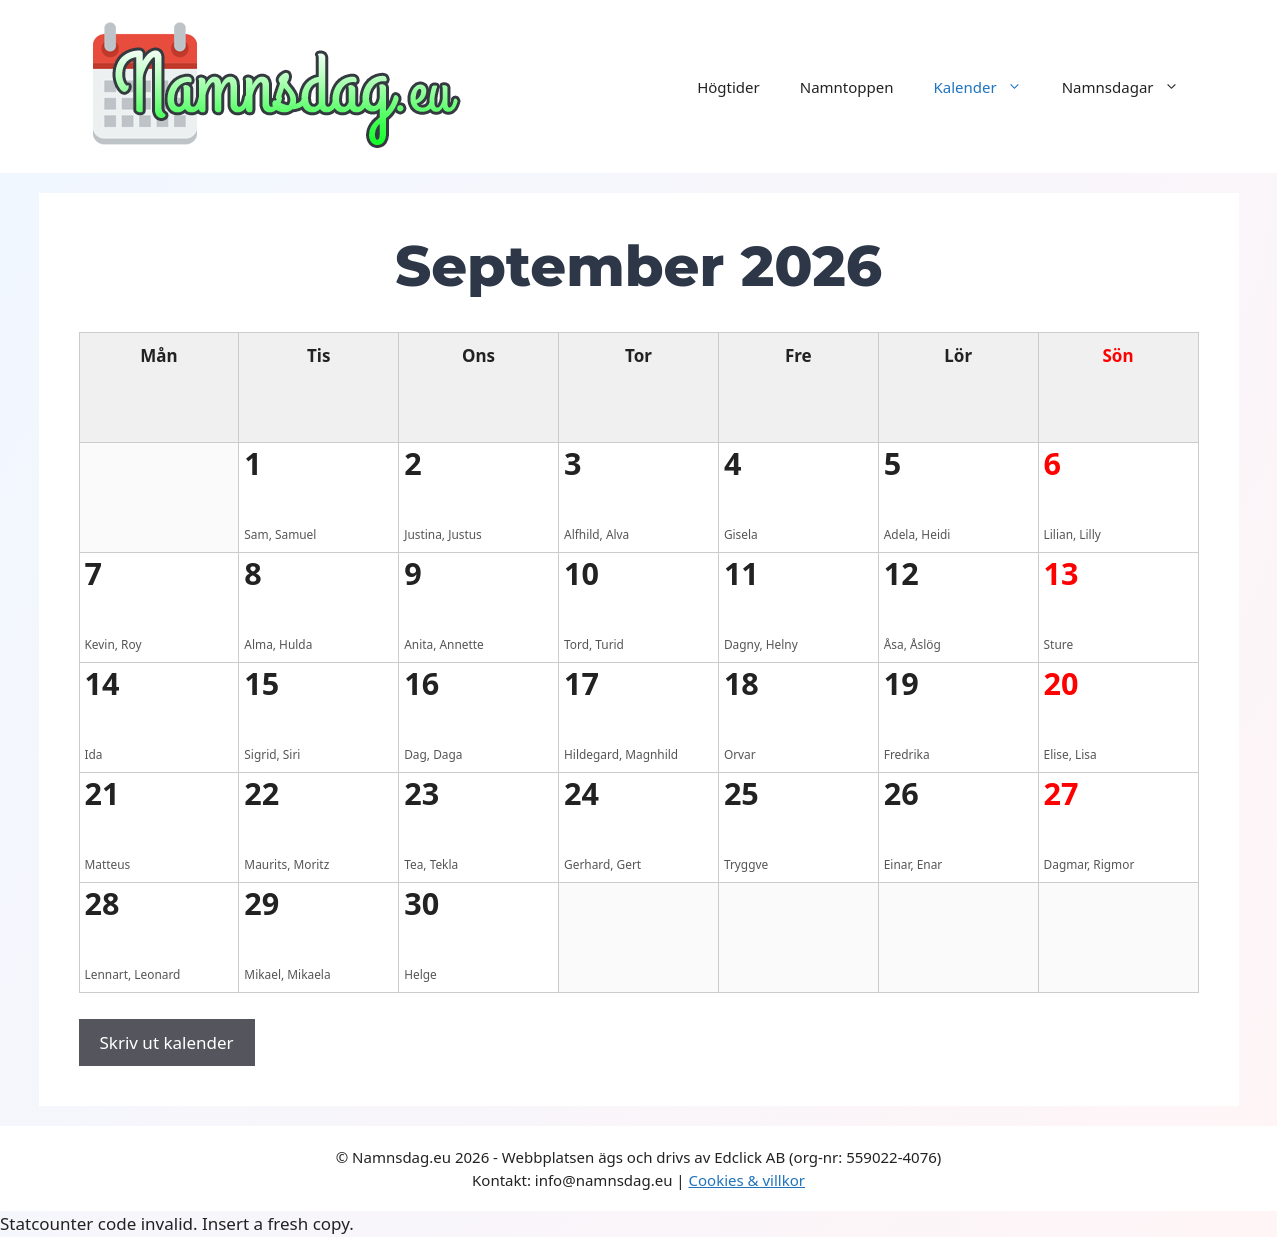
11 (741, 573)
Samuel (295, 534)
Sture (1059, 644)
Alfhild (582, 534)
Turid (609, 644)
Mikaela (308, 974)
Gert (629, 864)
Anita (418, 644)
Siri (292, 754)
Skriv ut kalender (167, 1042)
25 (741, 793)
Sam (256, 534)
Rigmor (1113, 864)
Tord (576, 644)
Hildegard (591, 754)
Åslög (925, 644)
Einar (897, 864)
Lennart (107, 974)
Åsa (894, 644)
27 (1061, 793)
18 (741, 683)
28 (102, 903)
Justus (465, 534)
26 (901, 793)
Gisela (741, 534)
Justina (423, 534)
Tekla (444, 864)
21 (102, 793)
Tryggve (746, 864)
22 (261, 793)
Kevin (100, 644)
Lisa (1086, 754)
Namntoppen (847, 87)
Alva (617, 534)
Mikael (262, 974)
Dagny (742, 644)
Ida (94, 754)
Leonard (157, 974)
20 (1061, 683)
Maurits (265, 864)
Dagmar (1065, 864)
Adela (899, 534)
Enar (930, 864)
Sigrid (260, 754)
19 (901, 683)
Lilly (1090, 534)
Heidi (935, 534)
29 (261, 903)
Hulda (295, 644)
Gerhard (587, 864)
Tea (413, 864)
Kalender (988, 87)
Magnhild (651, 754)
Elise (1056, 754)
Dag (415, 754)
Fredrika (907, 754)
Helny (782, 644)
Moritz (311, 864)
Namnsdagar (1130, 87)
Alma (258, 644)
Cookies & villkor (747, 1180)
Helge (420, 974)
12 (901, 573)
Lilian (1058, 534)
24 (581, 793)
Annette (461, 644)
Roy (131, 644)
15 (261, 683)
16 (421, 683)
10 (581, 573)
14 (102, 683)
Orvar (740, 754)
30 (421, 903)
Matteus (108, 864)
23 (421, 793)
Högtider (728, 87)
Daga (447, 754)
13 (1061, 573)
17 (581, 683)
